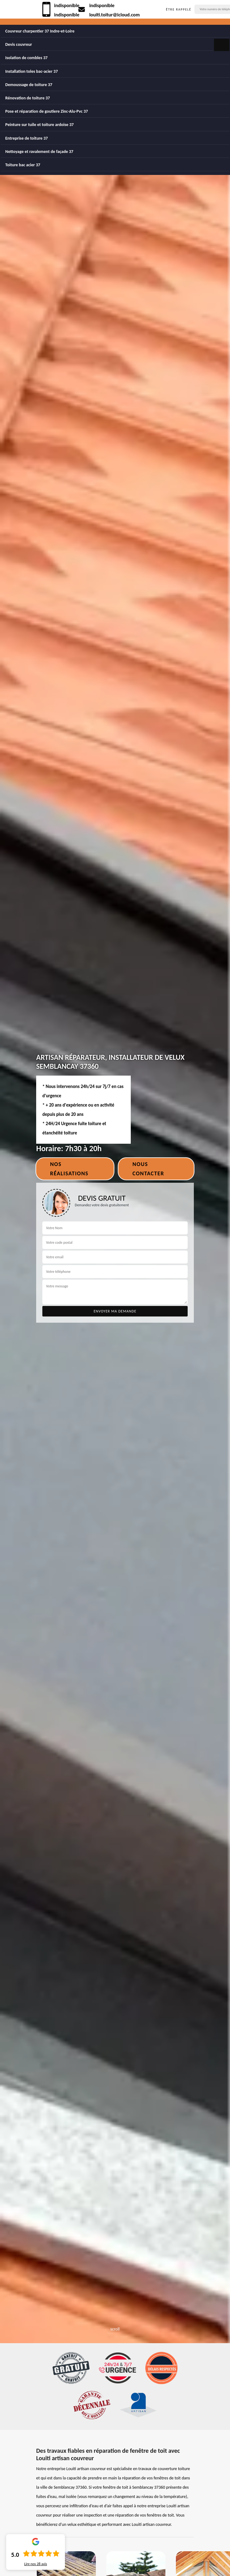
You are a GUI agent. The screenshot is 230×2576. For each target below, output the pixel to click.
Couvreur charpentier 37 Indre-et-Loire (40, 31)
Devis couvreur (18, 44)
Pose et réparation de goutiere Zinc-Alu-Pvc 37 (46, 111)
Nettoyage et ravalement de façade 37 (39, 151)
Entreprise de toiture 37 (26, 138)
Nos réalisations (69, 1169)
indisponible (66, 5)
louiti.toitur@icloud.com (114, 15)
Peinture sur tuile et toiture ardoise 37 (39, 124)
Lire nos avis (35, 2564)
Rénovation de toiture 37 (27, 98)
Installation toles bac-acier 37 (31, 71)
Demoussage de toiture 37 (28, 84)
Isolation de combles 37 (26, 57)
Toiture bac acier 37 (22, 165)
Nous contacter (148, 1169)
